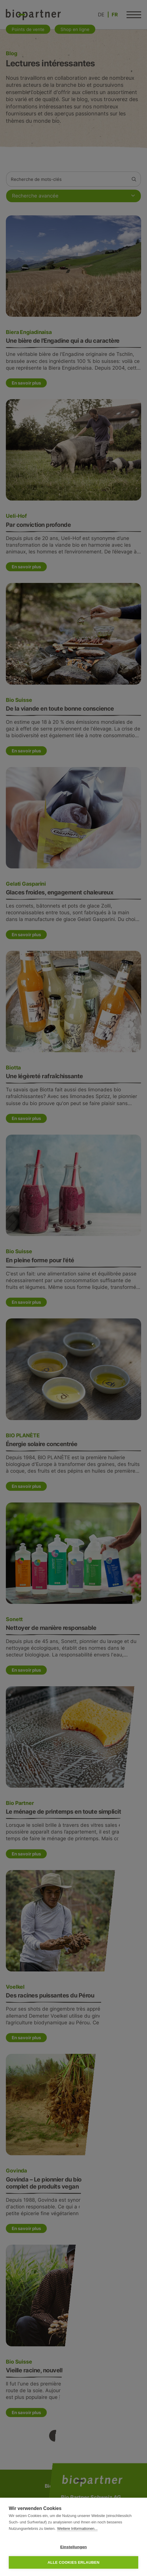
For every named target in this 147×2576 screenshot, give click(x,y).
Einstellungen (73, 2547)
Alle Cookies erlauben (74, 2562)
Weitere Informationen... (77, 2528)
